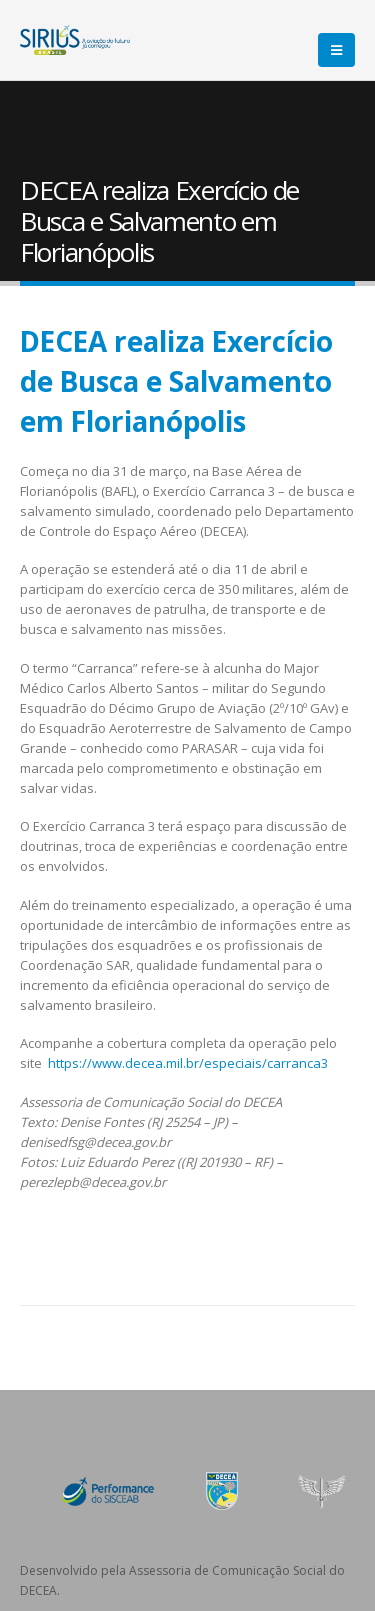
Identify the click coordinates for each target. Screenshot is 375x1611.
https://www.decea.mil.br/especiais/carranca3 (188, 1063)
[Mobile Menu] (336, 50)
